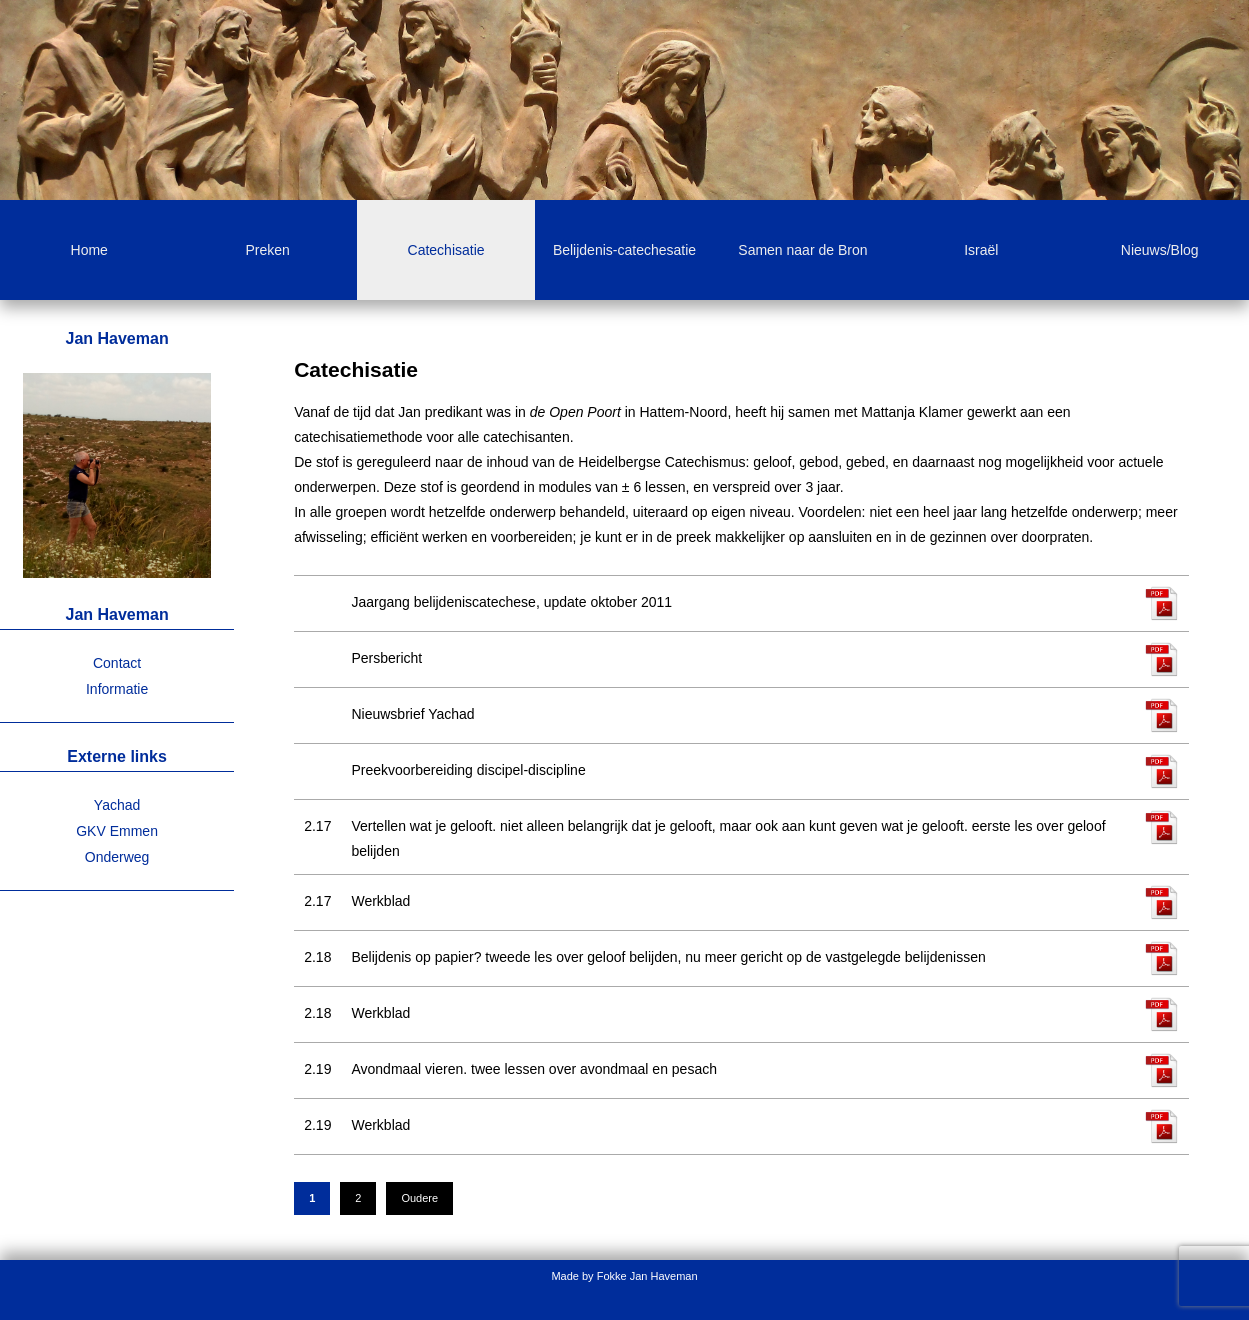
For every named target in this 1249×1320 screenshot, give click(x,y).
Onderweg (117, 857)
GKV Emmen (117, 831)
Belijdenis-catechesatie (624, 250)
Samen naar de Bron (802, 250)
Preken (267, 250)
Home (89, 250)
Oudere (419, 1198)
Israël (981, 250)
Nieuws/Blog (1160, 250)
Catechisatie (446, 250)
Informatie (117, 689)
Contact (117, 663)
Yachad (117, 805)
